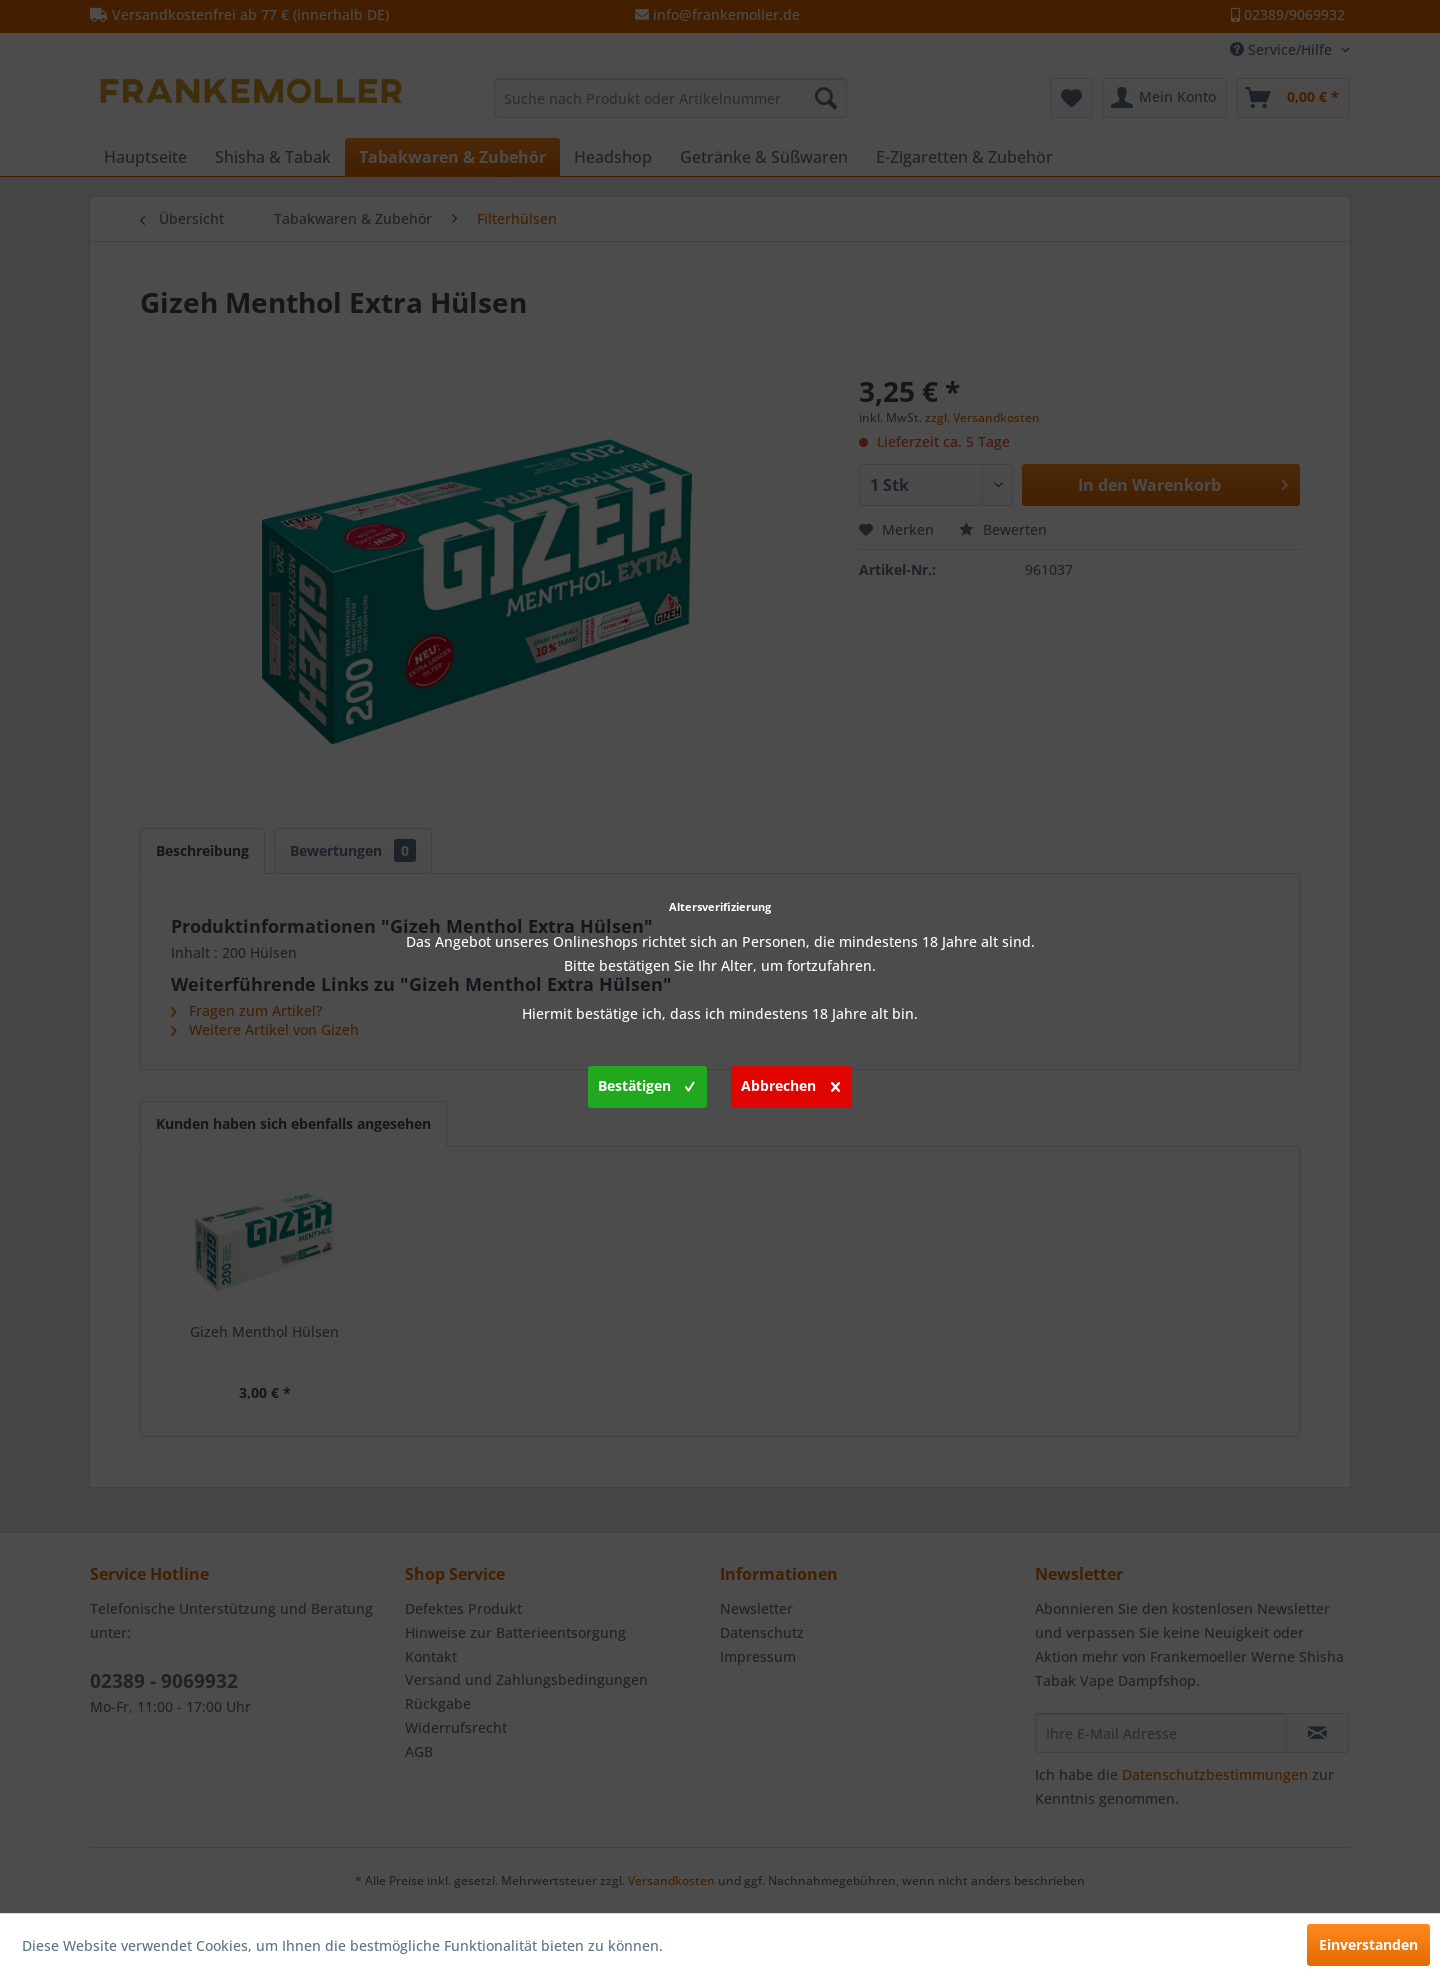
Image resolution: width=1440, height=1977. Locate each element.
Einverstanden (1368, 1944)
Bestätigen (646, 1083)
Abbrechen (790, 1083)
